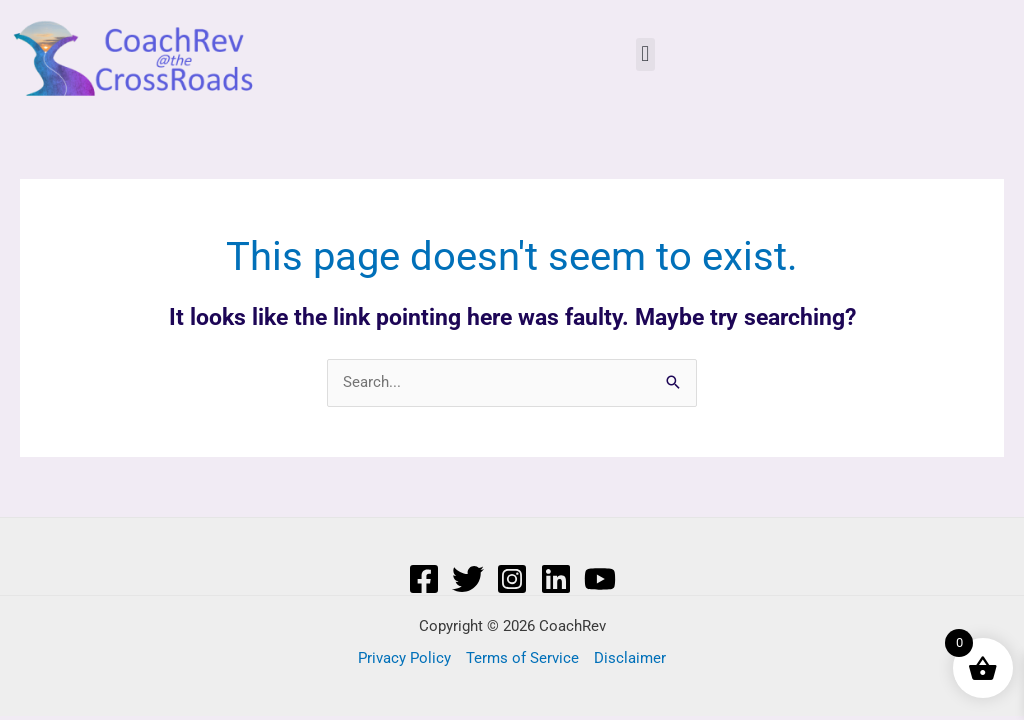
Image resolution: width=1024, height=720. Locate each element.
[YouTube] (600, 579)
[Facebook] (424, 579)
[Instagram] (512, 579)
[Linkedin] (556, 579)
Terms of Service (522, 658)
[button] (645, 54)
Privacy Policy (404, 658)
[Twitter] (468, 579)
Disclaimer (630, 658)
